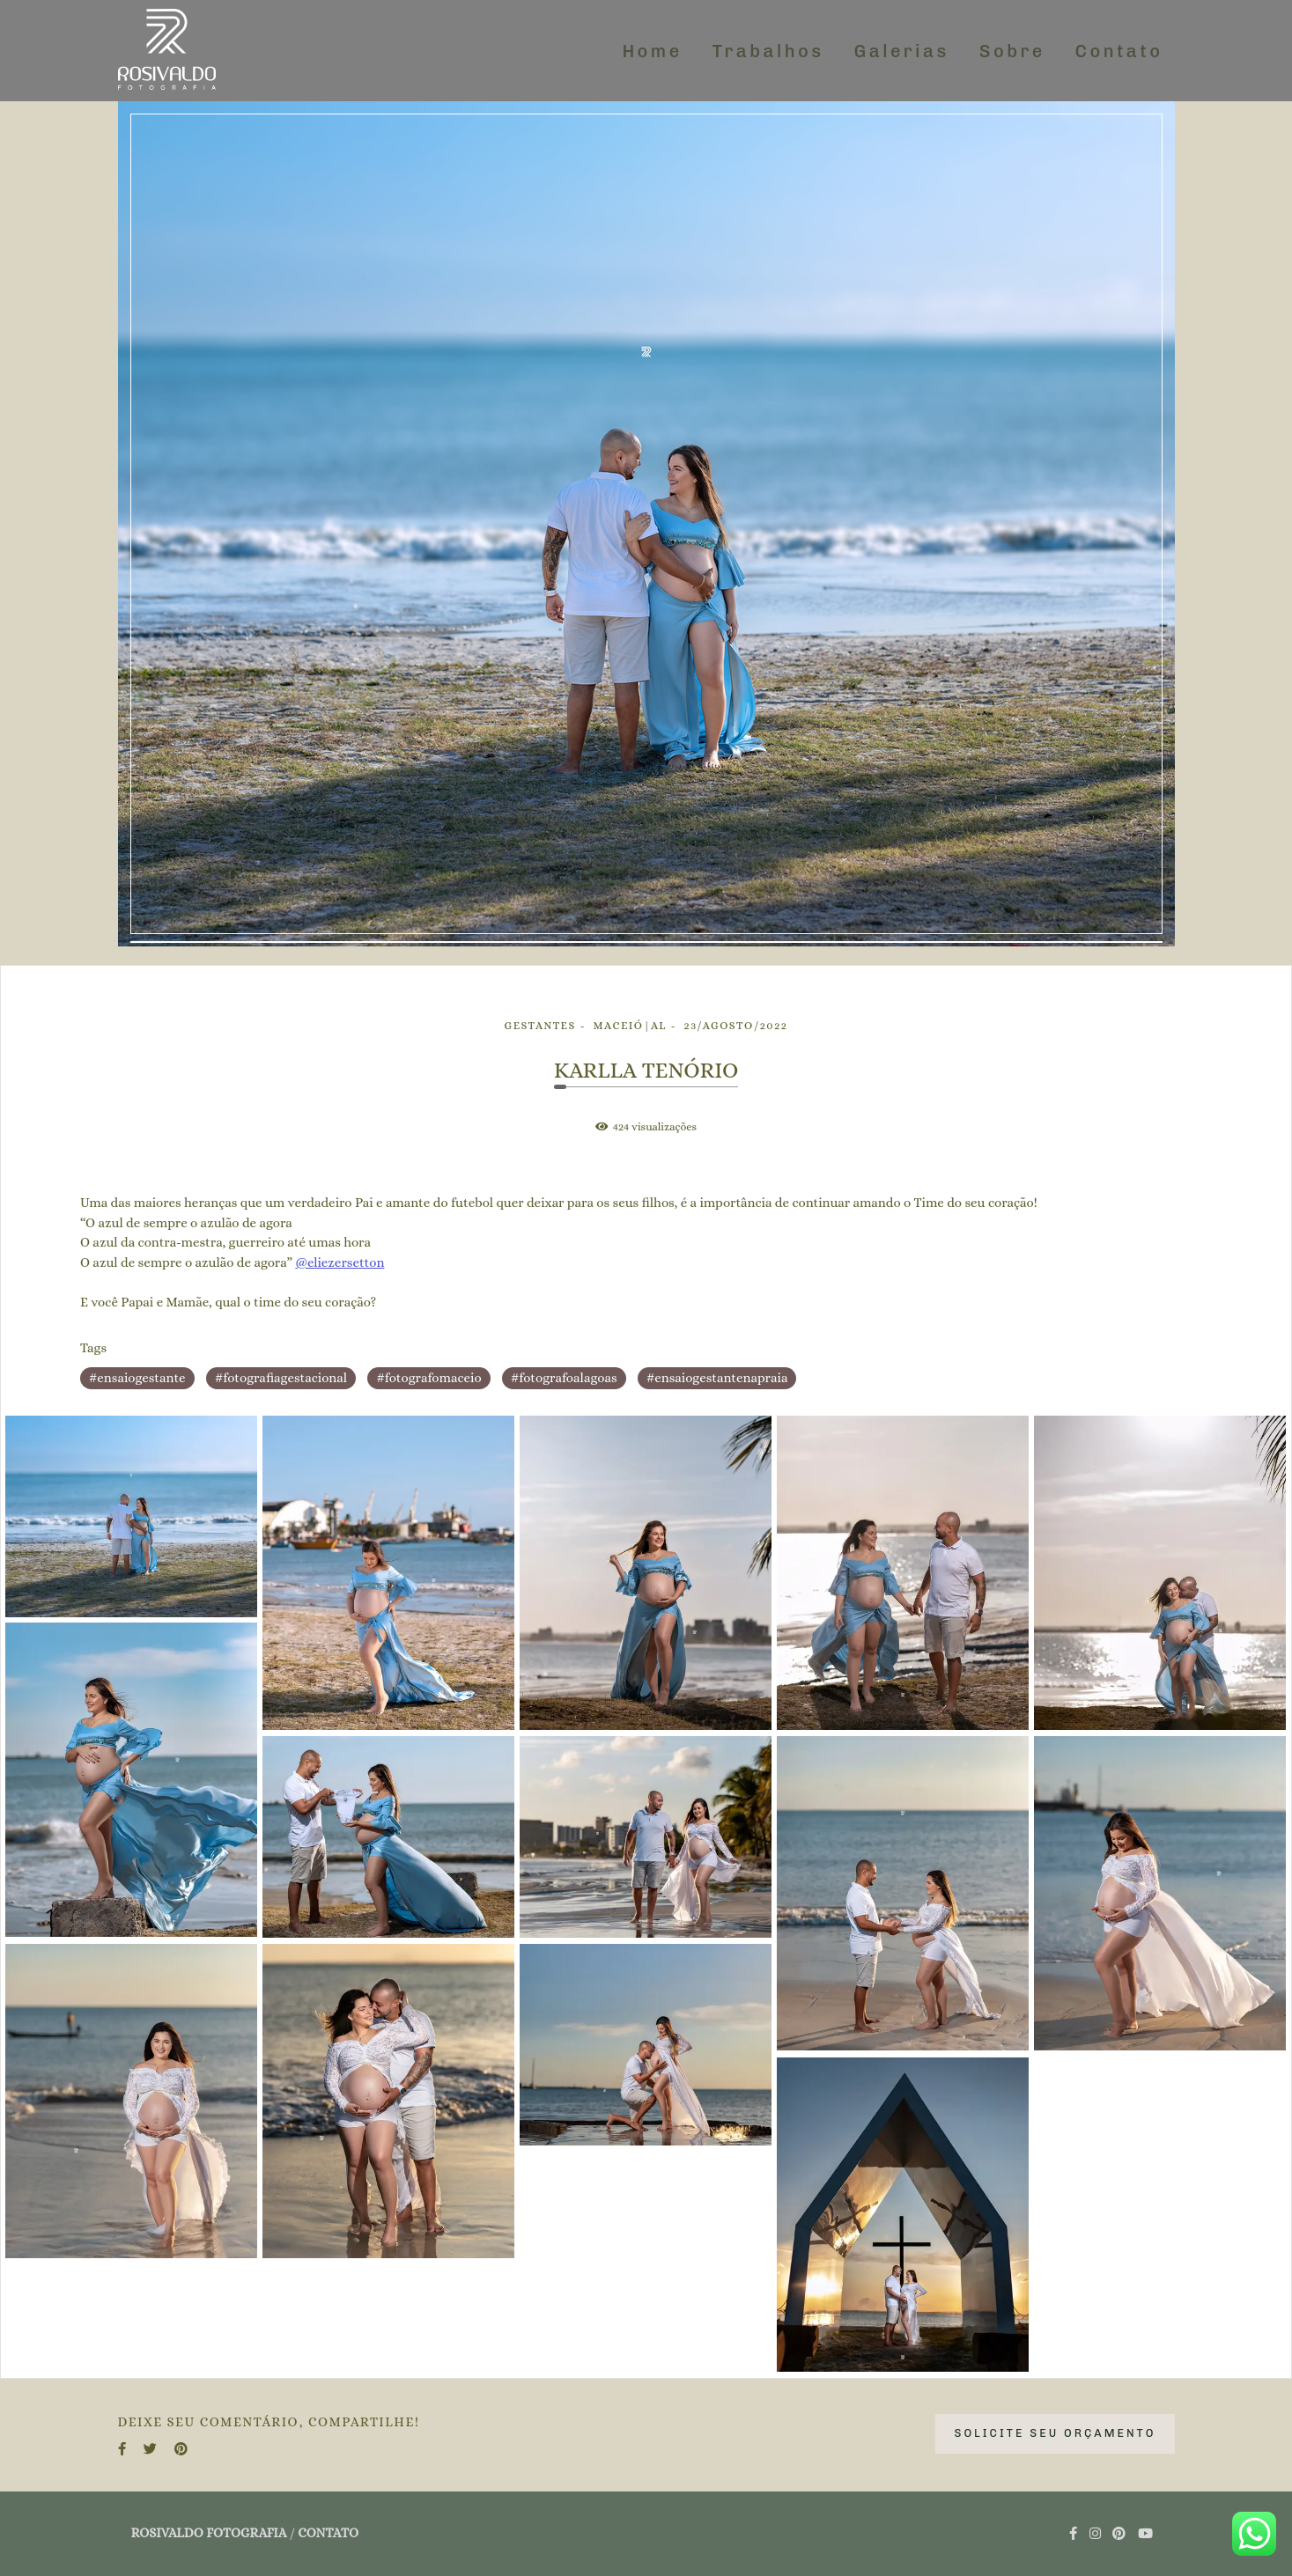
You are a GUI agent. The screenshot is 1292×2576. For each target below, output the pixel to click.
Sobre (1012, 51)
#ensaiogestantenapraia (717, 1378)
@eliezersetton (339, 1263)
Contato (1119, 51)
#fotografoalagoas (564, 1378)
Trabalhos (768, 51)
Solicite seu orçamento (1054, 2433)
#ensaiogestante (137, 1378)
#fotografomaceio (428, 1378)
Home (652, 51)
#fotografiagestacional (281, 1378)
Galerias (901, 51)
